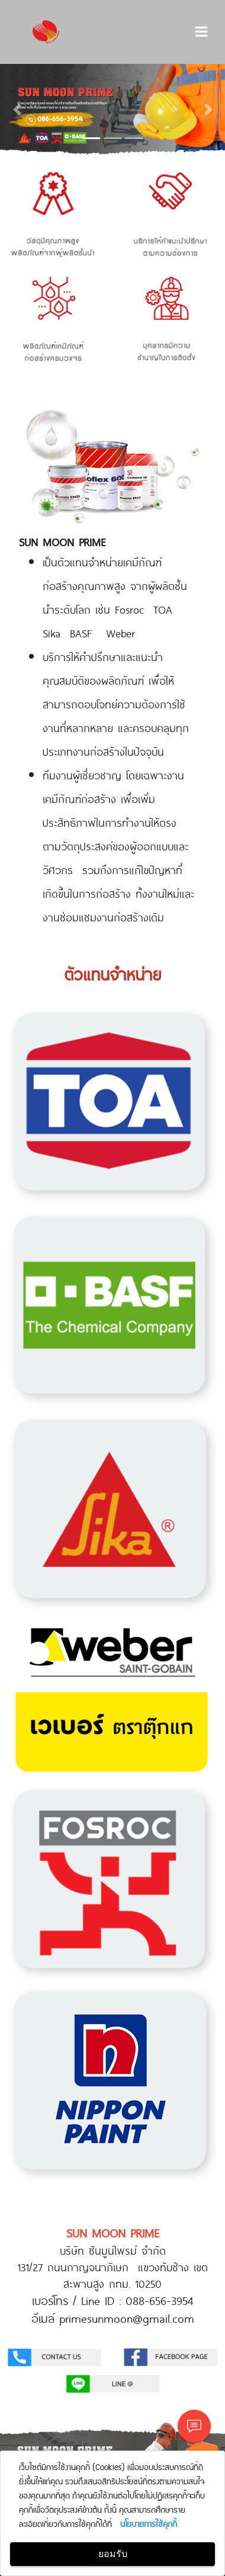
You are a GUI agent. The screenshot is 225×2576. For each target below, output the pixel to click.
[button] (17, 109)
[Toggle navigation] (202, 32)
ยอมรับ (112, 2553)
